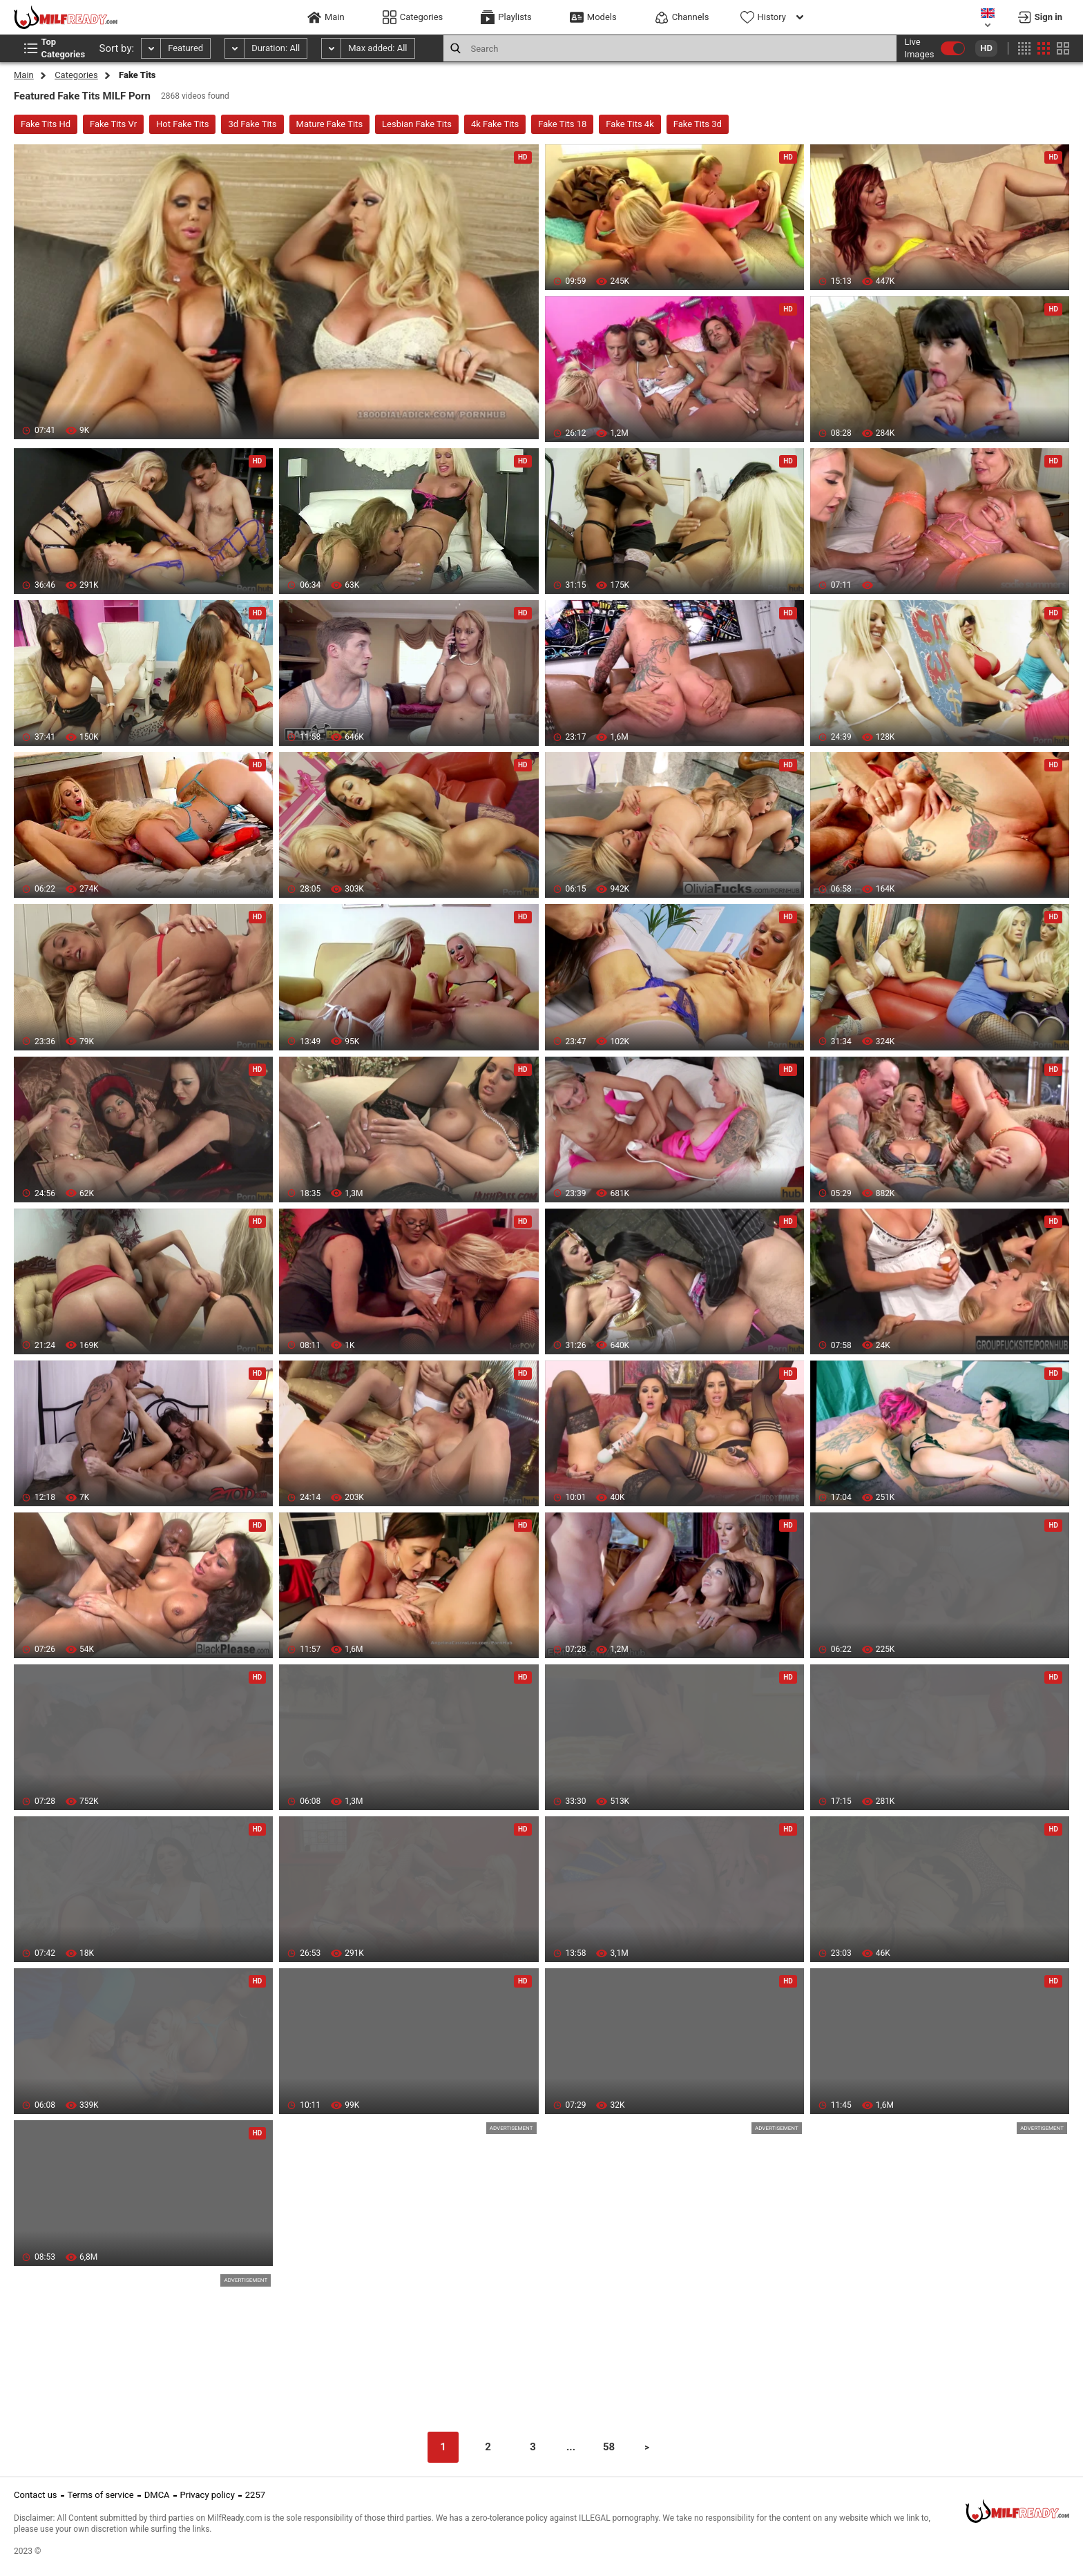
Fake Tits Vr (113, 124)
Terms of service (101, 2495)
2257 (255, 2495)
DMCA (157, 2495)
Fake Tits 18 (562, 124)
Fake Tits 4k (629, 124)
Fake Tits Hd (45, 124)
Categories (76, 75)
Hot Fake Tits (182, 124)
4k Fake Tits (495, 124)
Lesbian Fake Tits (417, 124)
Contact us (35, 2495)
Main (24, 75)
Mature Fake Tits (329, 124)
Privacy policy (207, 2495)
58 (609, 2447)
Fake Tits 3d (697, 124)
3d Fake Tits (252, 124)
